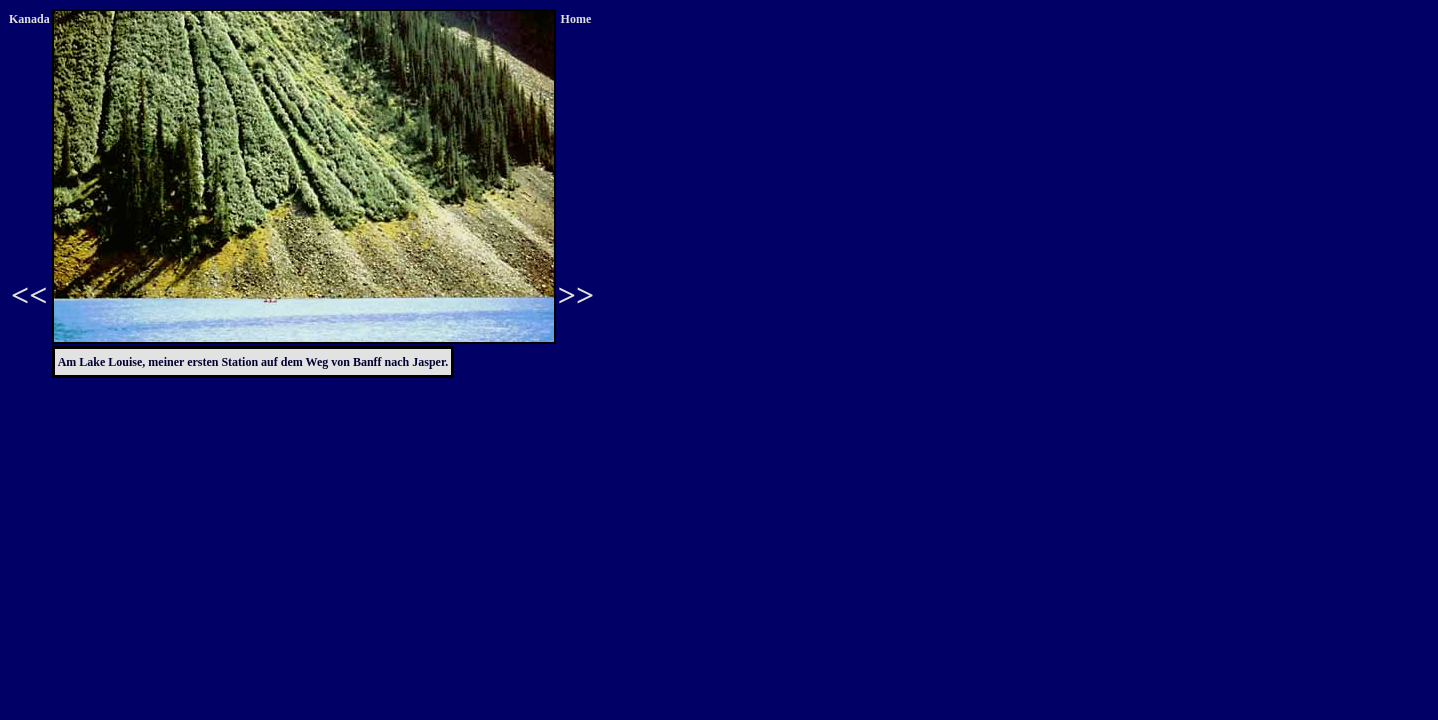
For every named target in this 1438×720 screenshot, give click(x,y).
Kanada (29, 19)
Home (576, 19)
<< (29, 295)
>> (576, 295)
